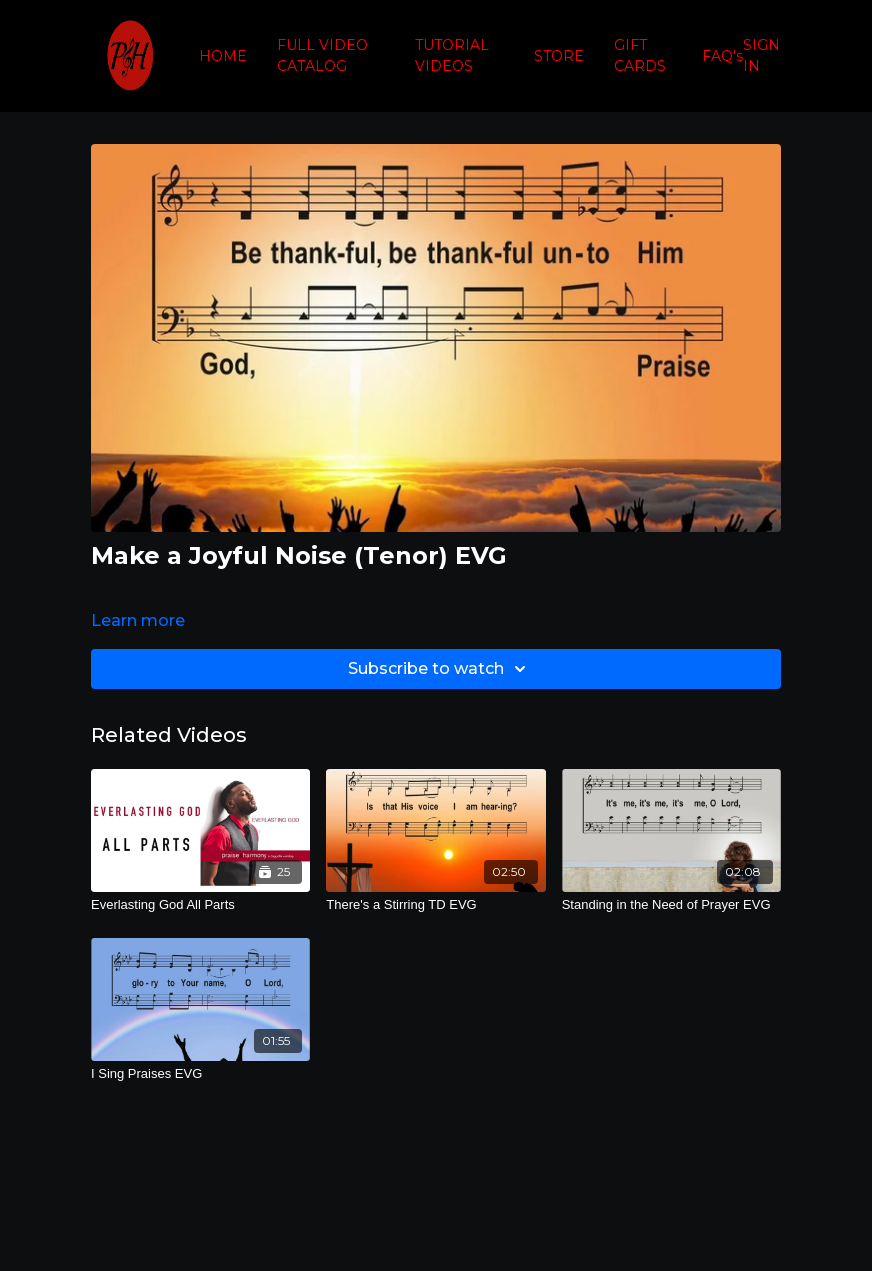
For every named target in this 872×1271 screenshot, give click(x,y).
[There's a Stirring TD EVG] (435, 905)
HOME (223, 56)
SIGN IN (761, 55)
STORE (559, 56)
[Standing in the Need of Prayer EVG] (671, 905)
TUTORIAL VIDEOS (452, 55)
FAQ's (722, 56)
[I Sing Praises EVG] (200, 1074)
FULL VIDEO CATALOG (322, 55)
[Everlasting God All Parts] (200, 905)
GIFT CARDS (640, 55)
